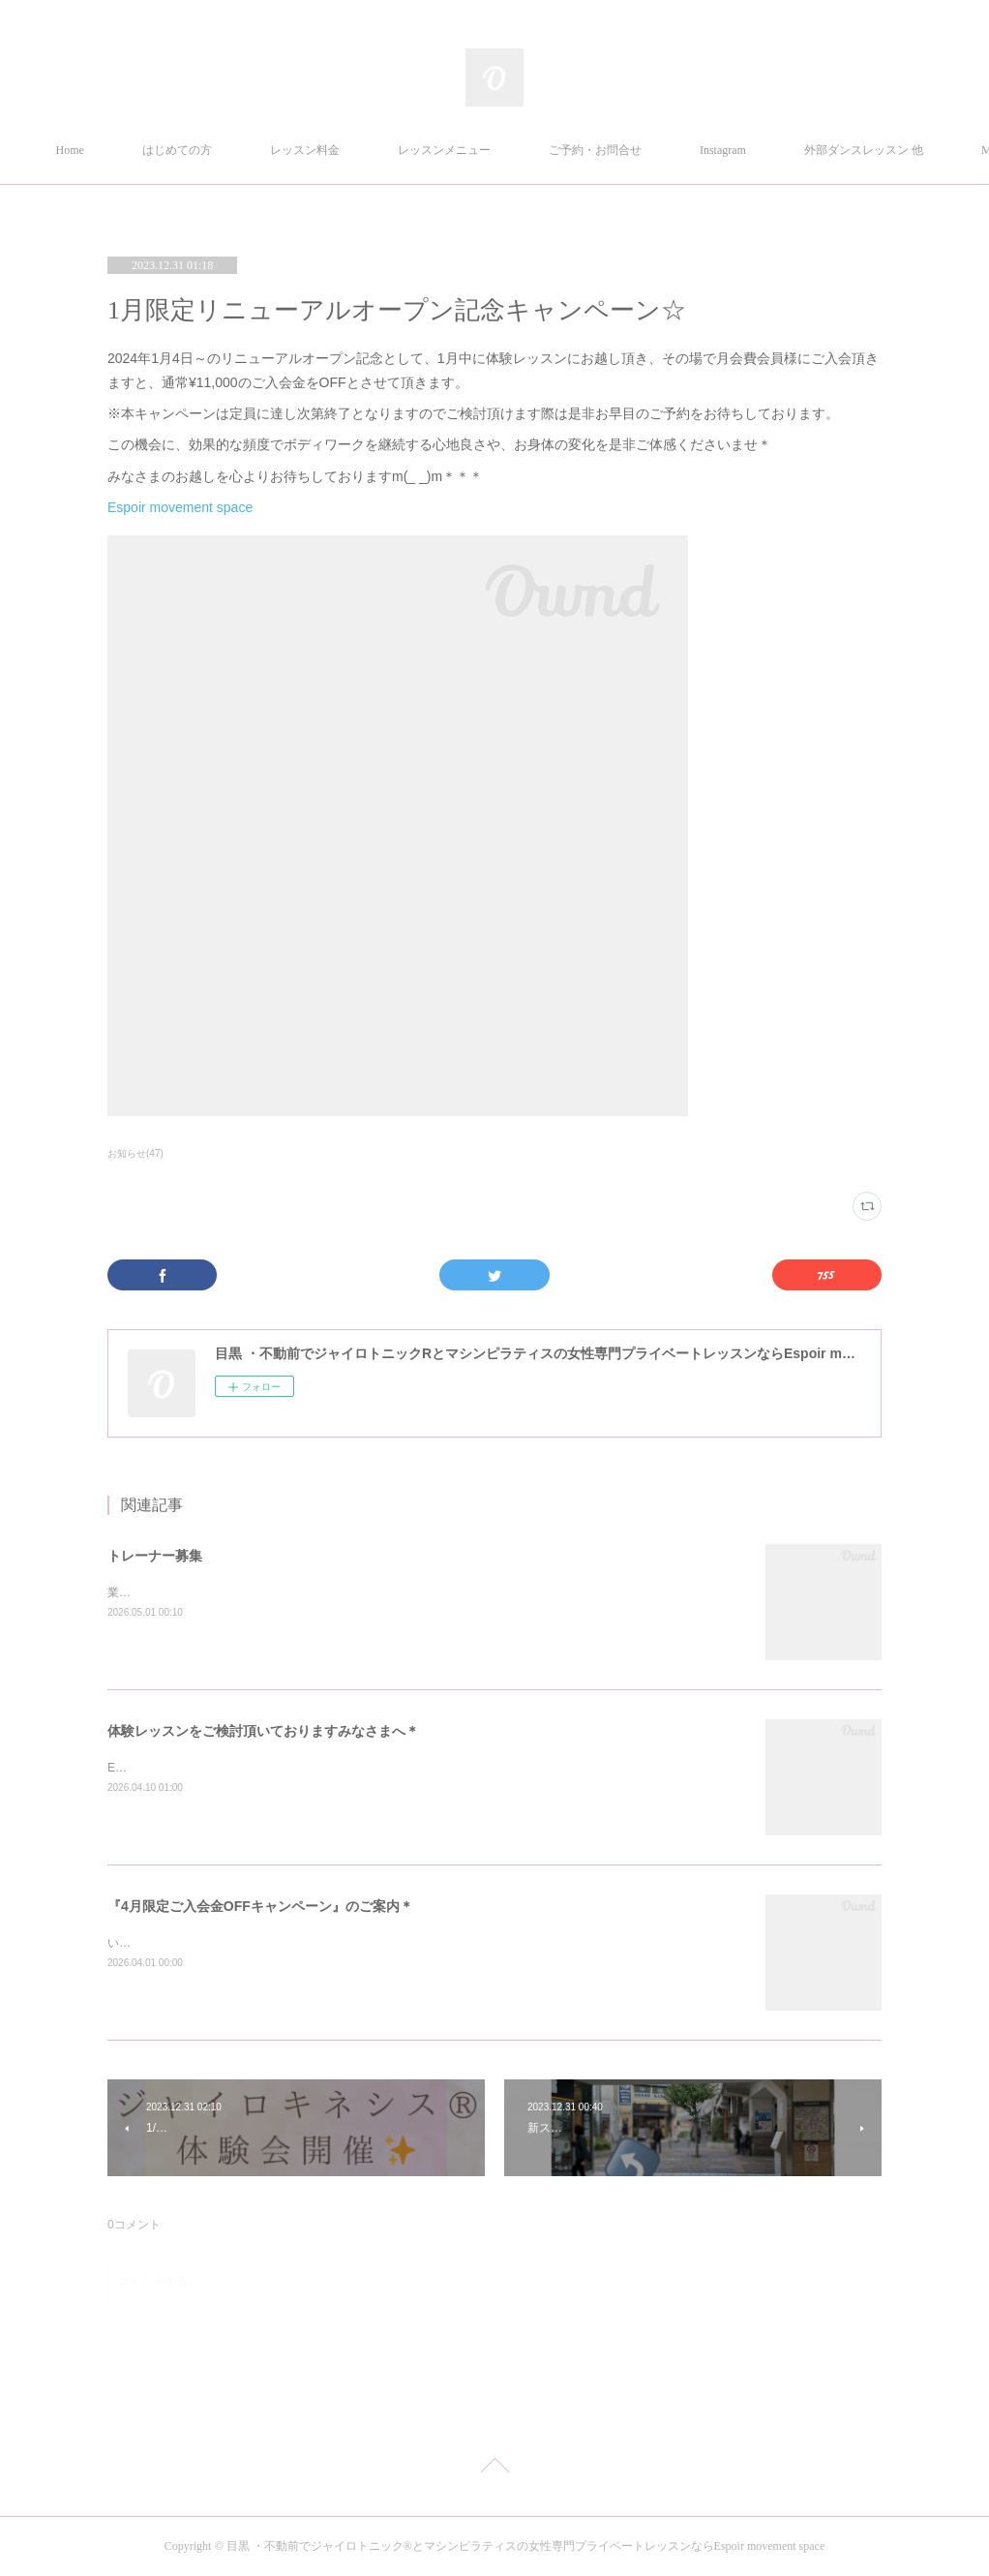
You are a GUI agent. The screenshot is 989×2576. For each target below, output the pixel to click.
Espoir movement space (181, 507)
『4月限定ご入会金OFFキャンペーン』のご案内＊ (260, 1906)
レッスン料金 (396, 150)
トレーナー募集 (154, 1555)
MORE (807, 150)
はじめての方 (268, 150)
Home (161, 150)
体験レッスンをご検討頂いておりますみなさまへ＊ (263, 1731)
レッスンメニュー (535, 150)
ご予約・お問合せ (686, 150)
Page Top (494, 2468)
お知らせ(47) (135, 1153)
